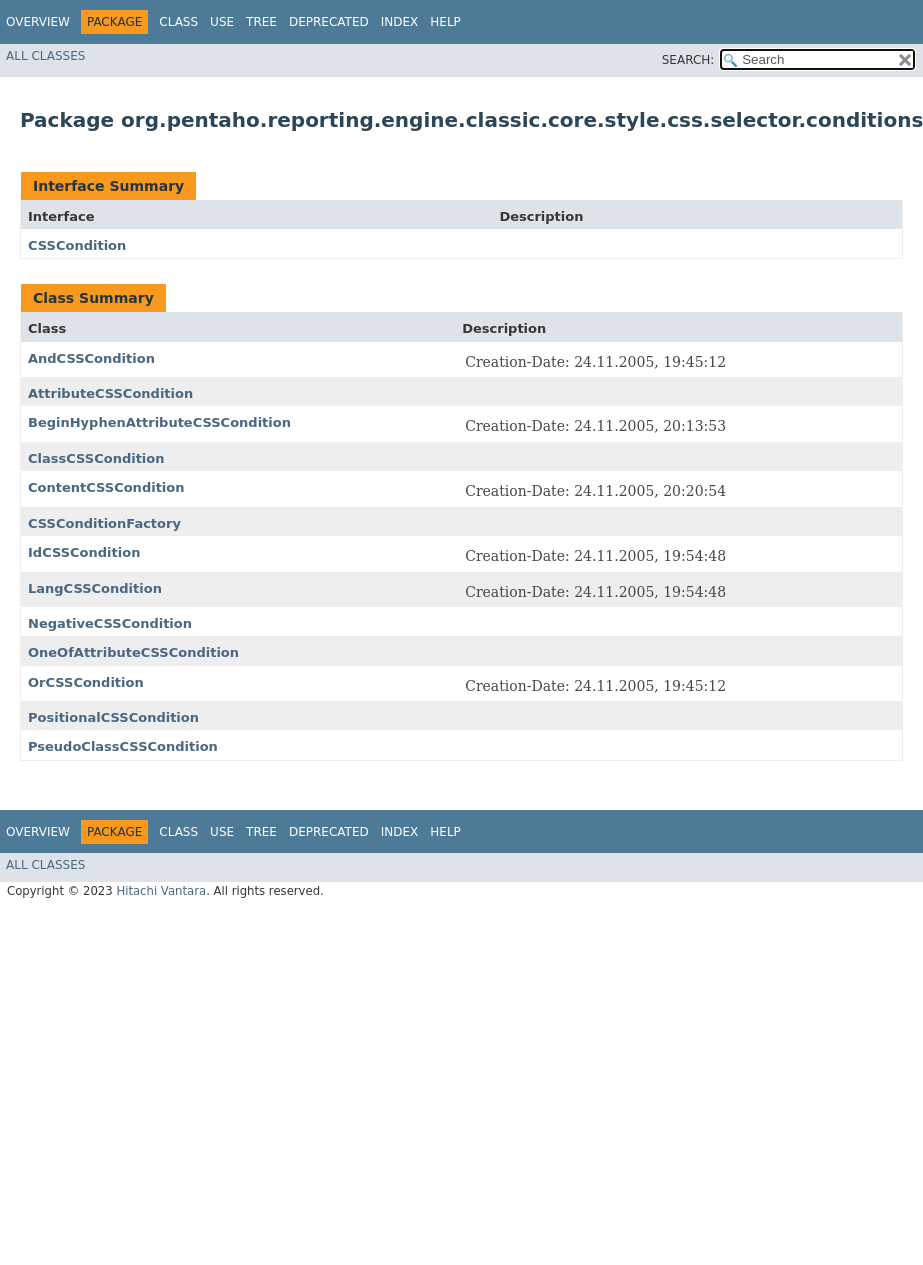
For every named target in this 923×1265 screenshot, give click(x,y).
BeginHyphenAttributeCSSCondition (159, 422)
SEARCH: (688, 60)
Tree (261, 22)
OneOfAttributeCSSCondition (133, 652)
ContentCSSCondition (106, 487)
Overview (38, 22)
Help (445, 22)
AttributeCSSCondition (110, 393)
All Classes (45, 56)
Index (400, 22)
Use (222, 22)
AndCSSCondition (91, 358)
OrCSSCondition (86, 682)
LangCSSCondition (95, 588)
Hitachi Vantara (161, 891)
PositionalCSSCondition (113, 717)
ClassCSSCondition (96, 458)
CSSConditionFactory (104, 523)
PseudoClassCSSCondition (123, 746)
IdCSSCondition (84, 552)
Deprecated (329, 22)
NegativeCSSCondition (110, 623)
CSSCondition (77, 245)
